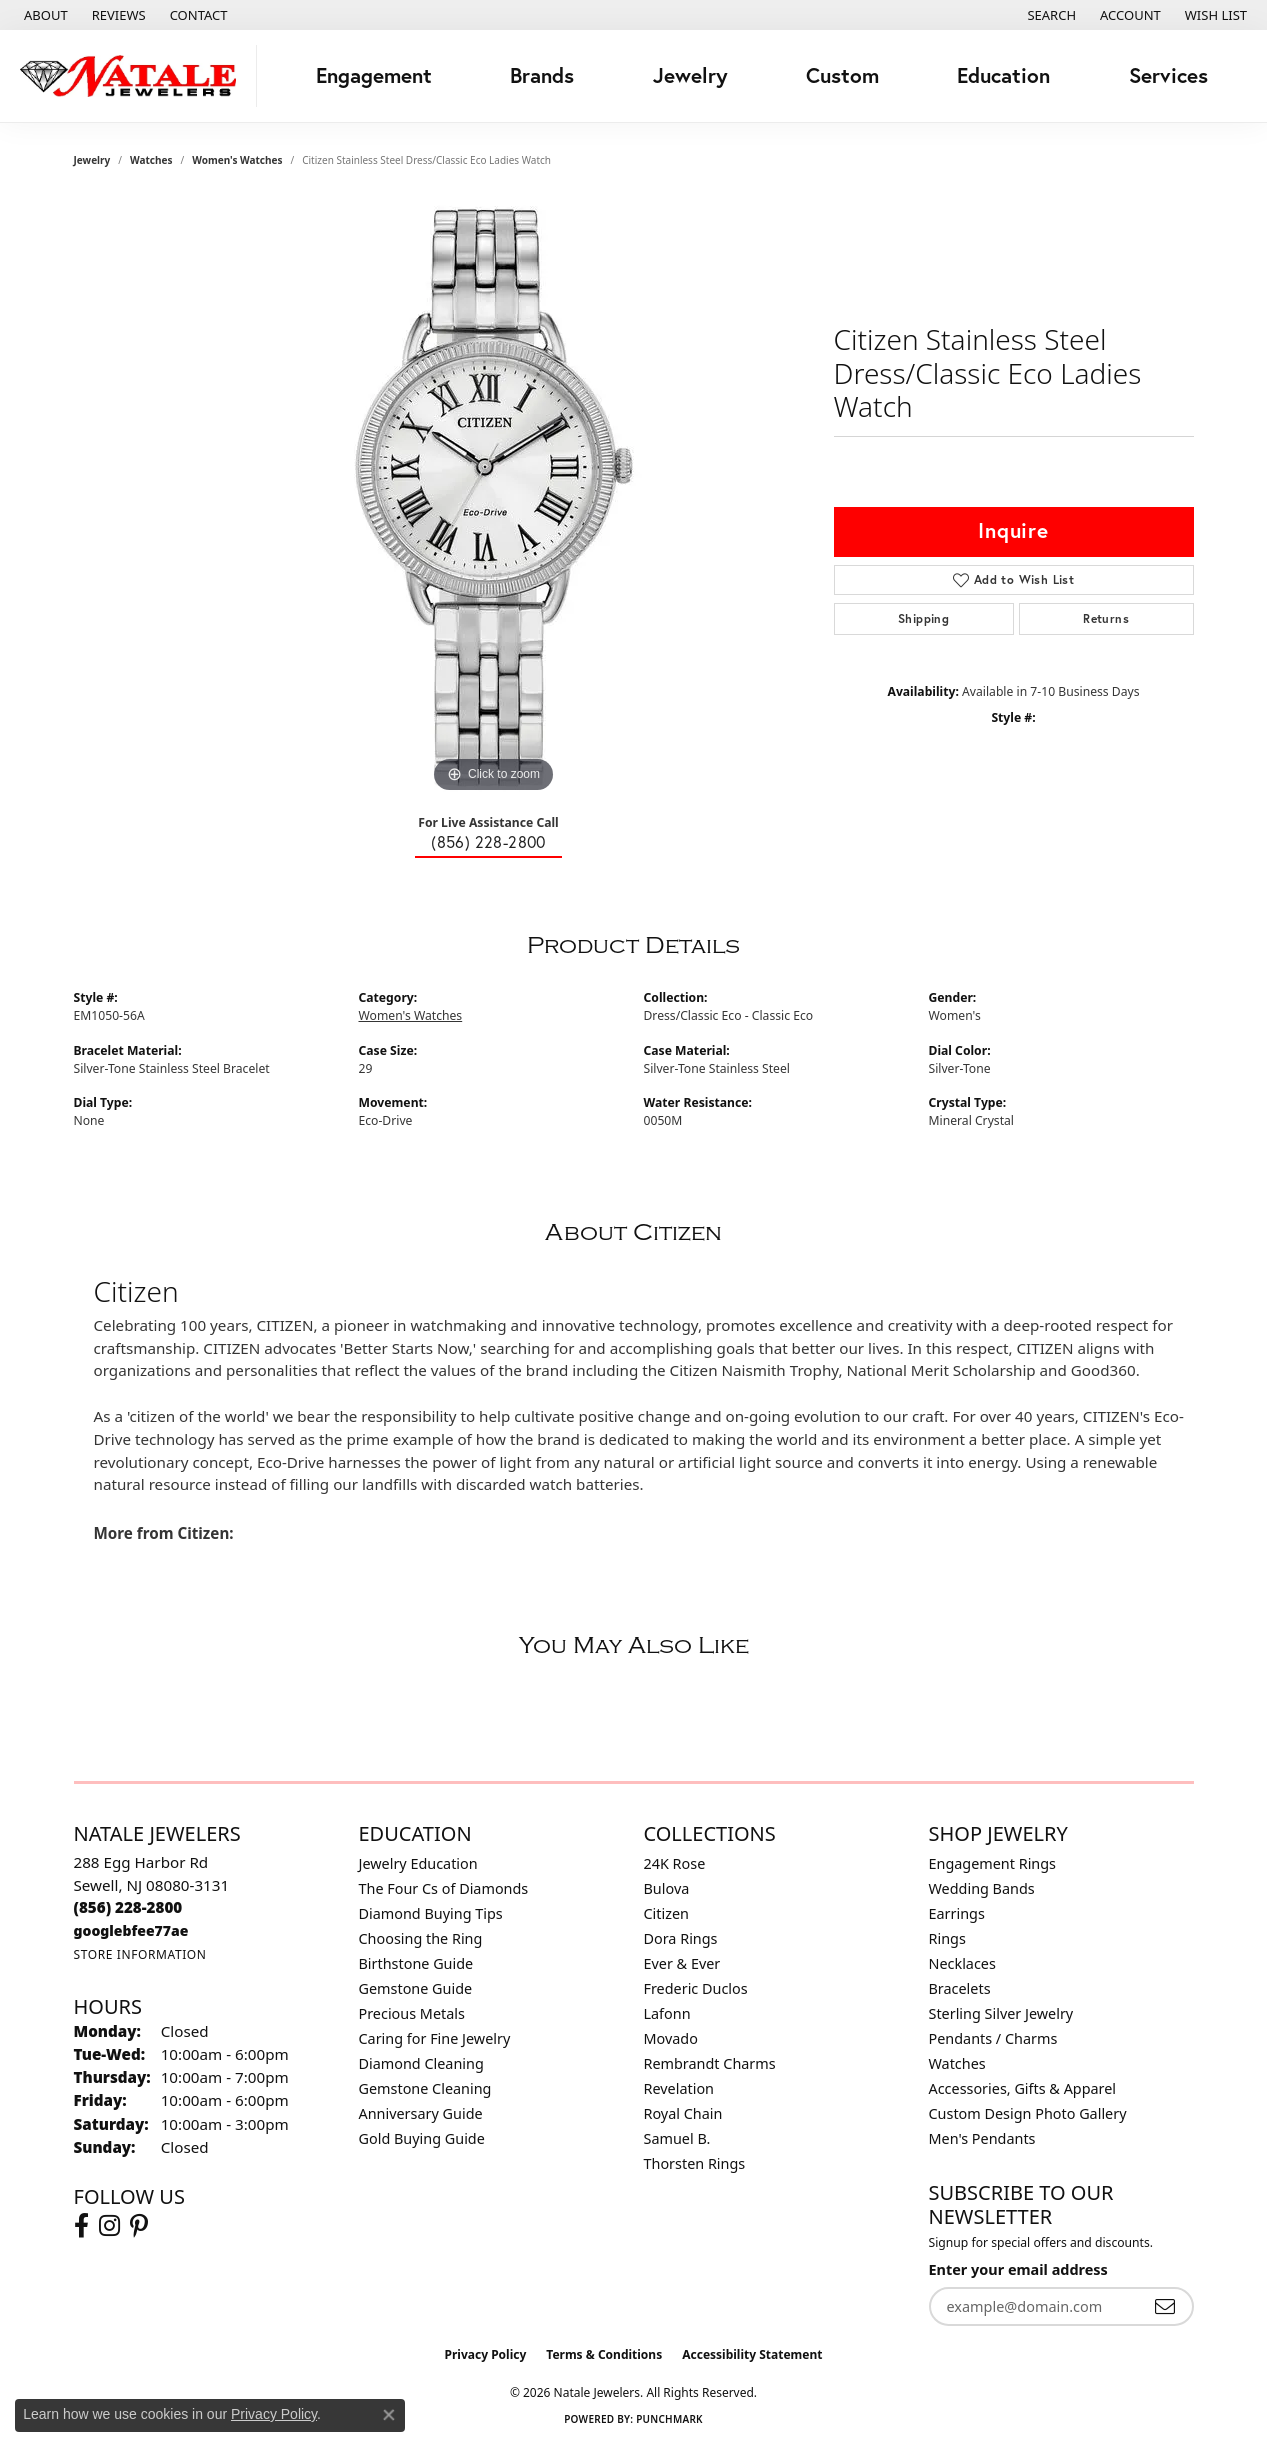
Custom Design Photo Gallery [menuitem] (1028, 2113)
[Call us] (131, 1930)
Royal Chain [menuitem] (683, 2113)
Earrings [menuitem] (957, 1913)
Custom (842, 75)
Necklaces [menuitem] (962, 1963)
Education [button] (1003, 75)
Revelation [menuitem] (679, 2088)
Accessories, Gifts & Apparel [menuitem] (1023, 2088)
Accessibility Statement (752, 2354)
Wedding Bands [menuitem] (982, 1888)
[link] (44, 15)
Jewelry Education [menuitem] (418, 1863)
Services (1168, 75)
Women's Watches (237, 160)
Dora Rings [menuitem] (681, 1938)
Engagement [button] (374, 75)
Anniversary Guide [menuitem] (421, 2113)
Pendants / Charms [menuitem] (993, 2038)
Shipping (923, 618)
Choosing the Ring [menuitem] (421, 1938)
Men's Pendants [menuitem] (982, 2138)
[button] (1049, 15)
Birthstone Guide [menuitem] (416, 1963)
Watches (151, 160)
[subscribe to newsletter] (1165, 2306)
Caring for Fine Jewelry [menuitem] (435, 2038)
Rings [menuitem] (947, 1938)
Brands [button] (542, 75)
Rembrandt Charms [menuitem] (710, 2063)
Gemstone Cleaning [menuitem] (425, 2088)
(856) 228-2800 (488, 841)
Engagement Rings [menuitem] (993, 1863)
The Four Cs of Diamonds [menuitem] (444, 1888)
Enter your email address (1018, 2269)
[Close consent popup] (389, 2415)
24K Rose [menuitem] (675, 1863)
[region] (494, 498)
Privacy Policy (486, 2354)
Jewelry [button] (690, 75)
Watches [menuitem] (957, 2063)
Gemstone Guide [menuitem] (416, 1988)
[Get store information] (140, 1954)
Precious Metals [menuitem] (412, 2013)
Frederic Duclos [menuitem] (696, 1988)
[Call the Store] (128, 1907)
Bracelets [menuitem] (960, 1988)
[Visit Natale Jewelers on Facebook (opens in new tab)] (81, 2226)
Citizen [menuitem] (667, 1913)
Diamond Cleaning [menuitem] (421, 2063)
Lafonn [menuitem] (667, 2013)
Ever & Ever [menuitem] (682, 1963)
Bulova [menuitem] (667, 1888)
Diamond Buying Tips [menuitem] (431, 1913)
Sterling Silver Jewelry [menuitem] (1001, 2013)
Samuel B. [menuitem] (677, 2138)
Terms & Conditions (604, 2354)
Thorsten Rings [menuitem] (695, 2163)
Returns (1106, 618)
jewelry (92, 160)
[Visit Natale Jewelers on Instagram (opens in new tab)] (109, 2226)
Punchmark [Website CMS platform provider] (669, 2419)
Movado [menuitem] (671, 2038)
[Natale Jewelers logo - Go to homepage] (133, 76)
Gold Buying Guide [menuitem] (422, 2138)
